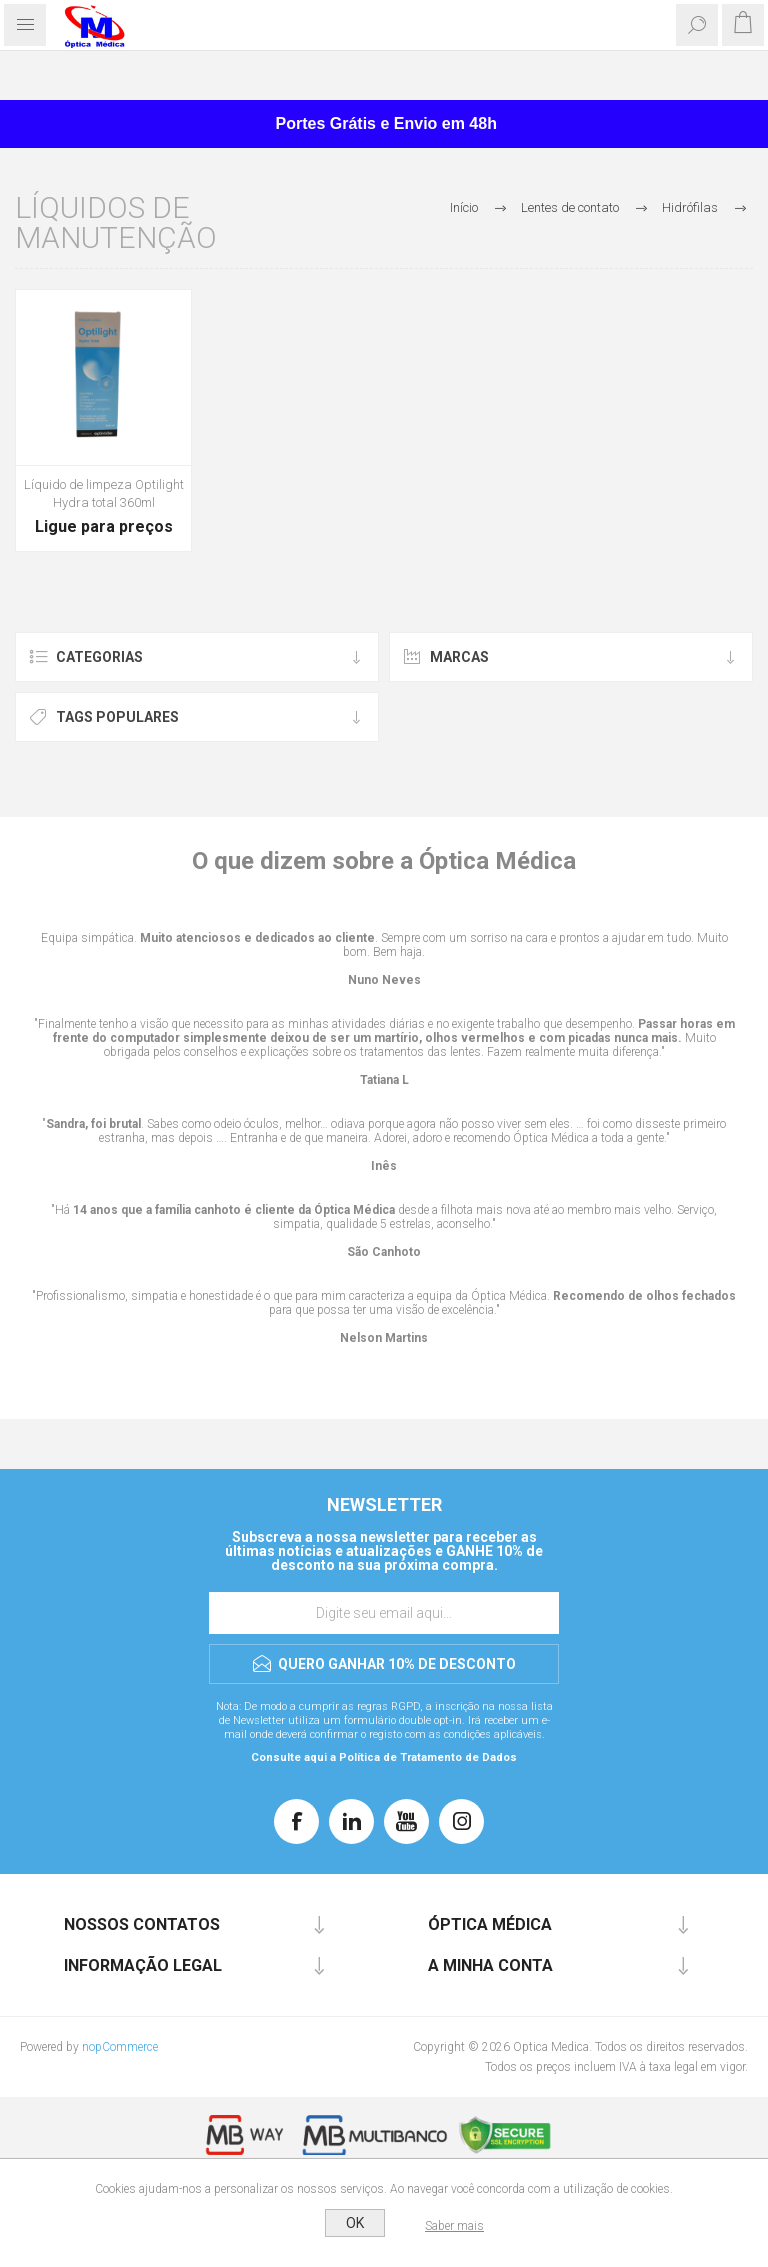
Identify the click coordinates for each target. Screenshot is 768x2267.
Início (464, 207)
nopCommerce (120, 2047)
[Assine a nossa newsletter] (384, 1613)
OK (355, 2223)
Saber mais (454, 2226)
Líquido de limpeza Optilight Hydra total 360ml (104, 493)
